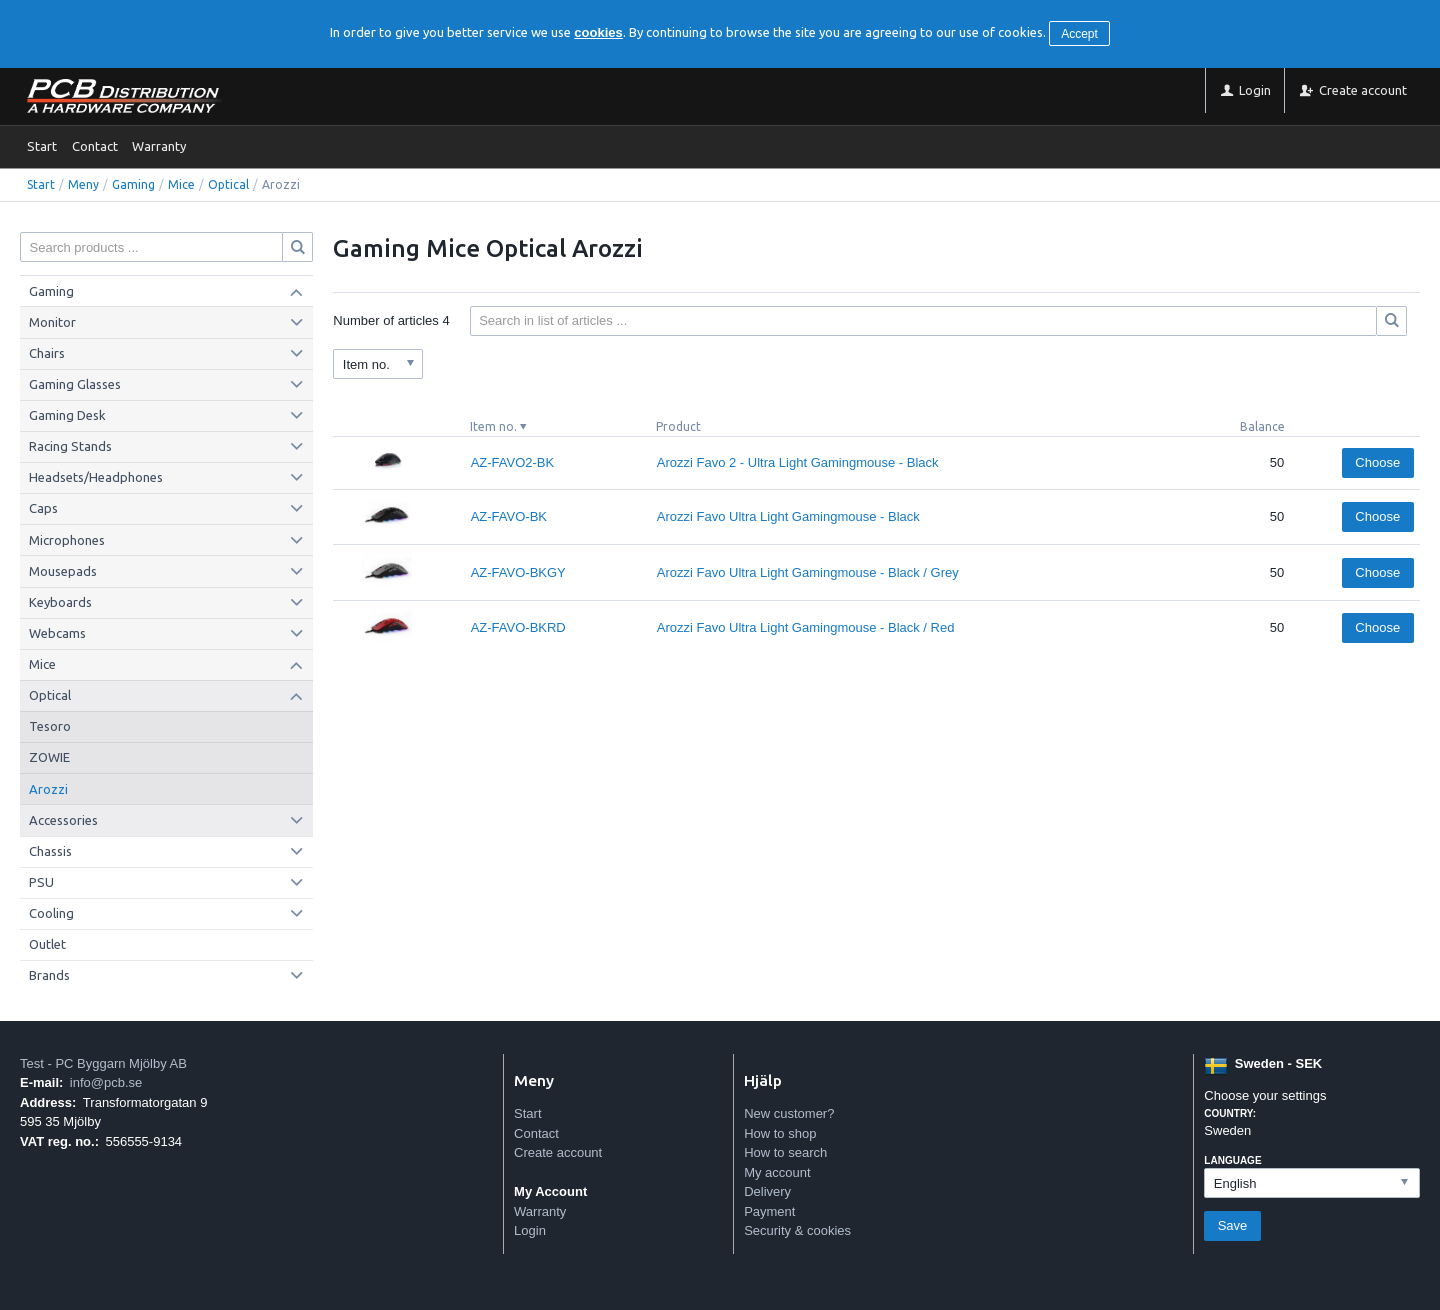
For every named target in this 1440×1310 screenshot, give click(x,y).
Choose (1377, 462)
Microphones (67, 540)
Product (678, 426)
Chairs (47, 353)
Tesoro (50, 726)
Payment (769, 1211)
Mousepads (63, 571)
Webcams (57, 633)
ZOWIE (49, 757)
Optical (228, 184)
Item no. (493, 426)
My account (777, 1172)
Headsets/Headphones (96, 477)
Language (1232, 1160)
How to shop (780, 1133)
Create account (558, 1152)
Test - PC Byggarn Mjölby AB (103, 1063)
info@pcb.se (106, 1082)
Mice (181, 184)
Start (42, 146)
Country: (1230, 1113)
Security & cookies (797, 1230)
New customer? (789, 1113)
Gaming (133, 184)
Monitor (52, 322)
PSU (41, 882)
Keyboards (60, 602)
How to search (785, 1152)
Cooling (51, 913)
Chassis (50, 851)
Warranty (159, 146)
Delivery (767, 1191)
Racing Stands (70, 446)
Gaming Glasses (75, 384)
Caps (43, 508)
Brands (49, 975)
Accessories (63, 820)
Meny (83, 184)
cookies (598, 32)
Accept (1079, 34)
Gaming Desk (67, 415)
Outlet (47, 944)
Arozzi (48, 789)
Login (530, 1230)
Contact (95, 146)
